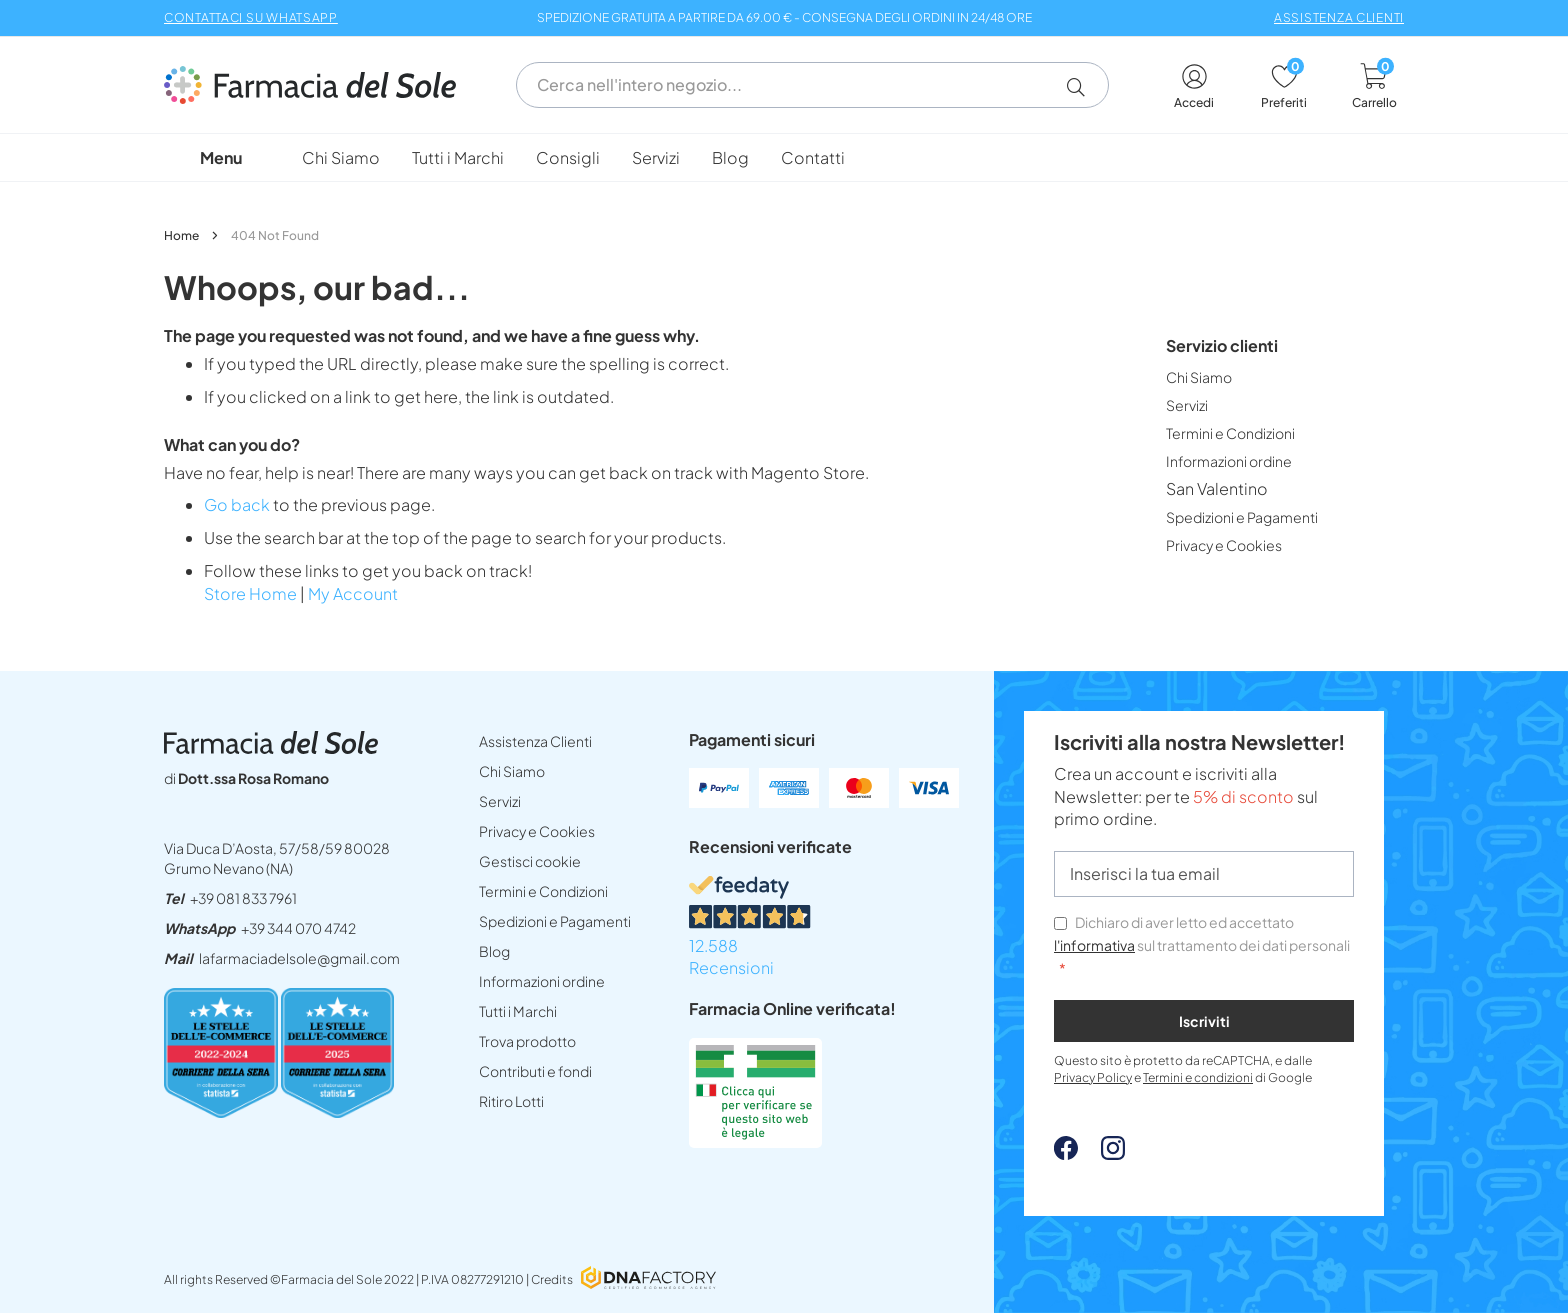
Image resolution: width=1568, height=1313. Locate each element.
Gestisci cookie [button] (530, 861)
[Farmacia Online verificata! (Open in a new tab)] (755, 1141)
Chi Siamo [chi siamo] (512, 771)
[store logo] (320, 85)
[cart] (1374, 86)
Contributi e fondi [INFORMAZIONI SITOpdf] (535, 1071)
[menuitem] (341, 157)
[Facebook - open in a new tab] (1066, 1153)
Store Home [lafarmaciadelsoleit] (250, 593)
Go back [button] (237, 504)
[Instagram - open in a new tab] (1103, 1153)
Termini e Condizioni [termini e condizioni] (543, 891)
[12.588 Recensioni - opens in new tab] (836, 928)
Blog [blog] (494, 951)
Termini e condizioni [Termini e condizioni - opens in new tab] (1198, 1077)
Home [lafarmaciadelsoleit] (182, 235)
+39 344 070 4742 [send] (298, 928)
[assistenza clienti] (1339, 15)
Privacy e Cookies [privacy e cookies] (537, 831)
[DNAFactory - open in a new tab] (648, 1279)
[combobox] (812, 85)
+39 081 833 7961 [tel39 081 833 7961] (243, 898)
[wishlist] (1284, 86)
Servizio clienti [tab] (1222, 345)
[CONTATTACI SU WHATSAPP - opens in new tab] (251, 15)
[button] (1083, 87)
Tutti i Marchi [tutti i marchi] (518, 1011)
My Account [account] (353, 593)
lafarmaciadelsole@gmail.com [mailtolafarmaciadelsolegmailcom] (299, 958)
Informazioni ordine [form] (542, 981)
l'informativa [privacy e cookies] (1094, 945)
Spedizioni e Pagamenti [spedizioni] (555, 921)
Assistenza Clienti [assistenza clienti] (535, 741)
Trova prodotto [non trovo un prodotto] (527, 1041)
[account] (1194, 86)
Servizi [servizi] (500, 801)
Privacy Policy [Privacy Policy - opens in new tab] (1093, 1077)
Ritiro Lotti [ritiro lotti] (511, 1101)
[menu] (784, 157)
